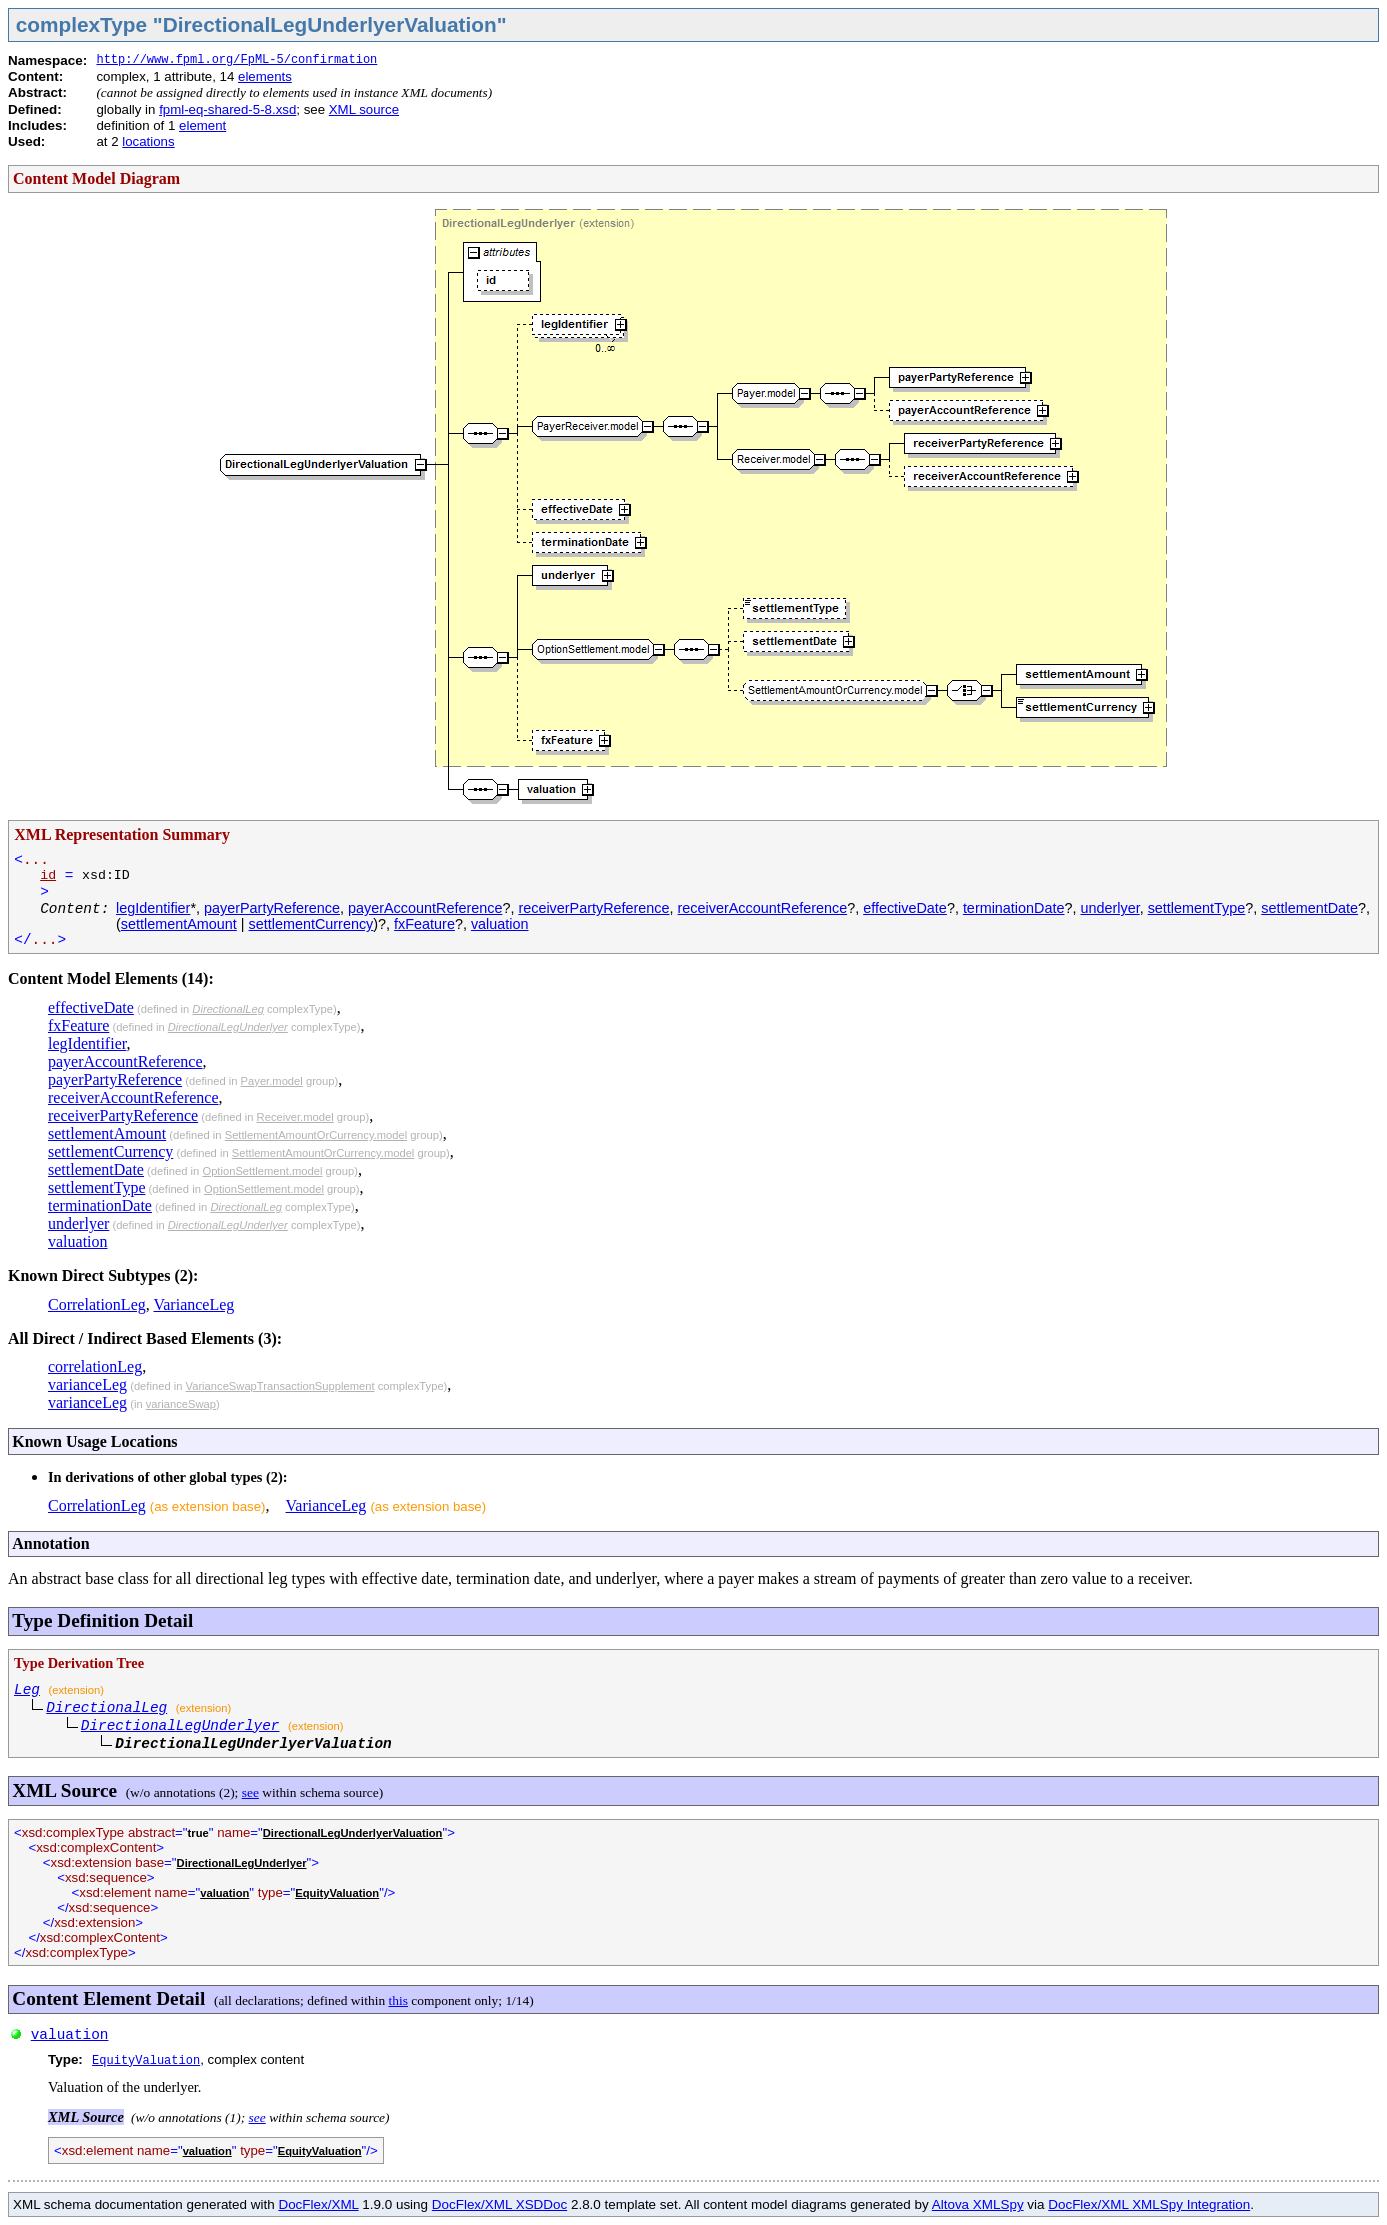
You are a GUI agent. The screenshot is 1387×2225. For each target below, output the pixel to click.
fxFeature (424, 924)
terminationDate (1014, 908)
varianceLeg (87, 1384)
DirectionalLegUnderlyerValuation (353, 1833)
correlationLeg (95, 1366)
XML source (364, 109)
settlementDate (1309, 908)
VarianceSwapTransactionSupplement (280, 1386)
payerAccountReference (425, 908)
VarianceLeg (193, 1304)
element (202, 125)
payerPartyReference (272, 908)
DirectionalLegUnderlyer (228, 1027)
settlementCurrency (311, 924)
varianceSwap (181, 1404)
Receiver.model (295, 1117)
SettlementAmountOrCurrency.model (316, 1135)
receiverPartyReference (593, 908)
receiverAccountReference (763, 908)
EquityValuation (337, 1893)
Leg (27, 1690)
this (398, 2000)
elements (265, 76)
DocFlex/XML (318, 2204)
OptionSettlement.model (262, 1171)
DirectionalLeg (228, 1009)
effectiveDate (905, 908)
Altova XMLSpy (978, 2204)
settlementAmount (179, 924)
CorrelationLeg (97, 1304)
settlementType (1197, 908)
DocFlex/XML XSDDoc (499, 2204)
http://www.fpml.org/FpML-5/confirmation (236, 60)
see (250, 1792)
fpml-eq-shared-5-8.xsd (227, 109)
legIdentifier (153, 908)
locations (148, 141)
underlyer (1109, 908)
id (48, 875)
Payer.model (272, 1081)
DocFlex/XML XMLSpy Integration (1149, 2204)
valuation (500, 924)
